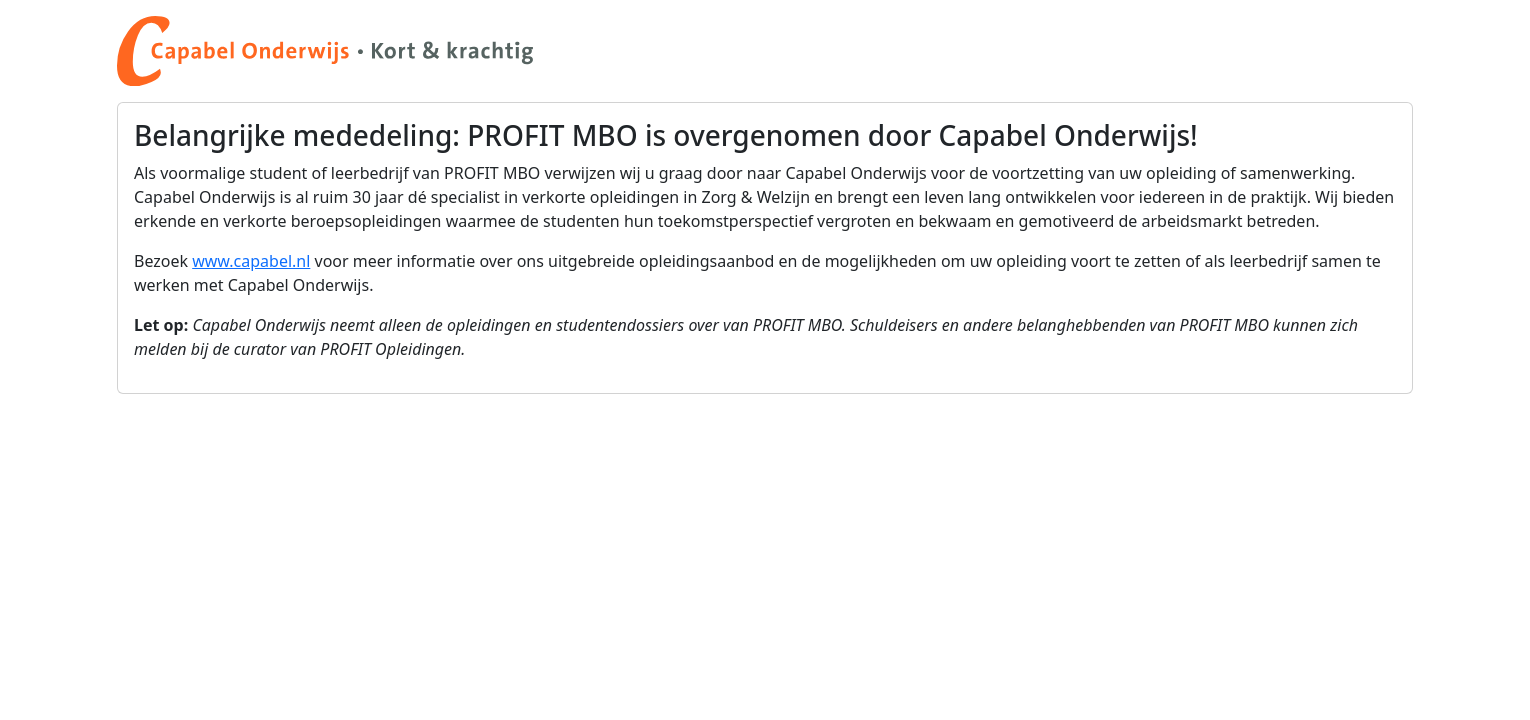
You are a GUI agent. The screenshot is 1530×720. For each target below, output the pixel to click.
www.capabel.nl (251, 261)
